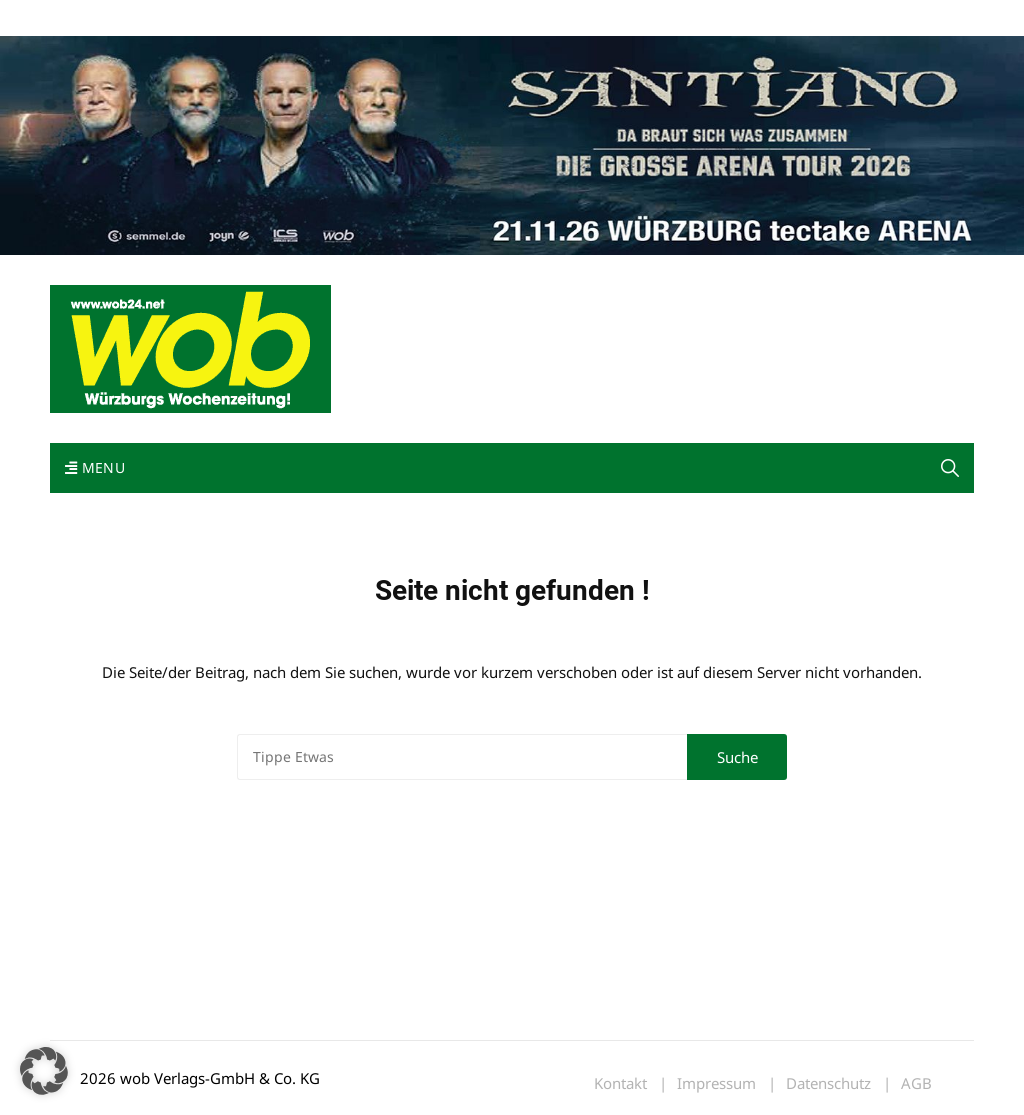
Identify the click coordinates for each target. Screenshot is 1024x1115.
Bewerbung (424, 18)
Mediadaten (86, 18)
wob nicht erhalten (188, 18)
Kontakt (278, 18)
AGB (916, 1083)
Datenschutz (828, 1083)
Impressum (346, 18)
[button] (950, 468)
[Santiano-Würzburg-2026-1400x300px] (512, 144)
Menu (95, 467)
